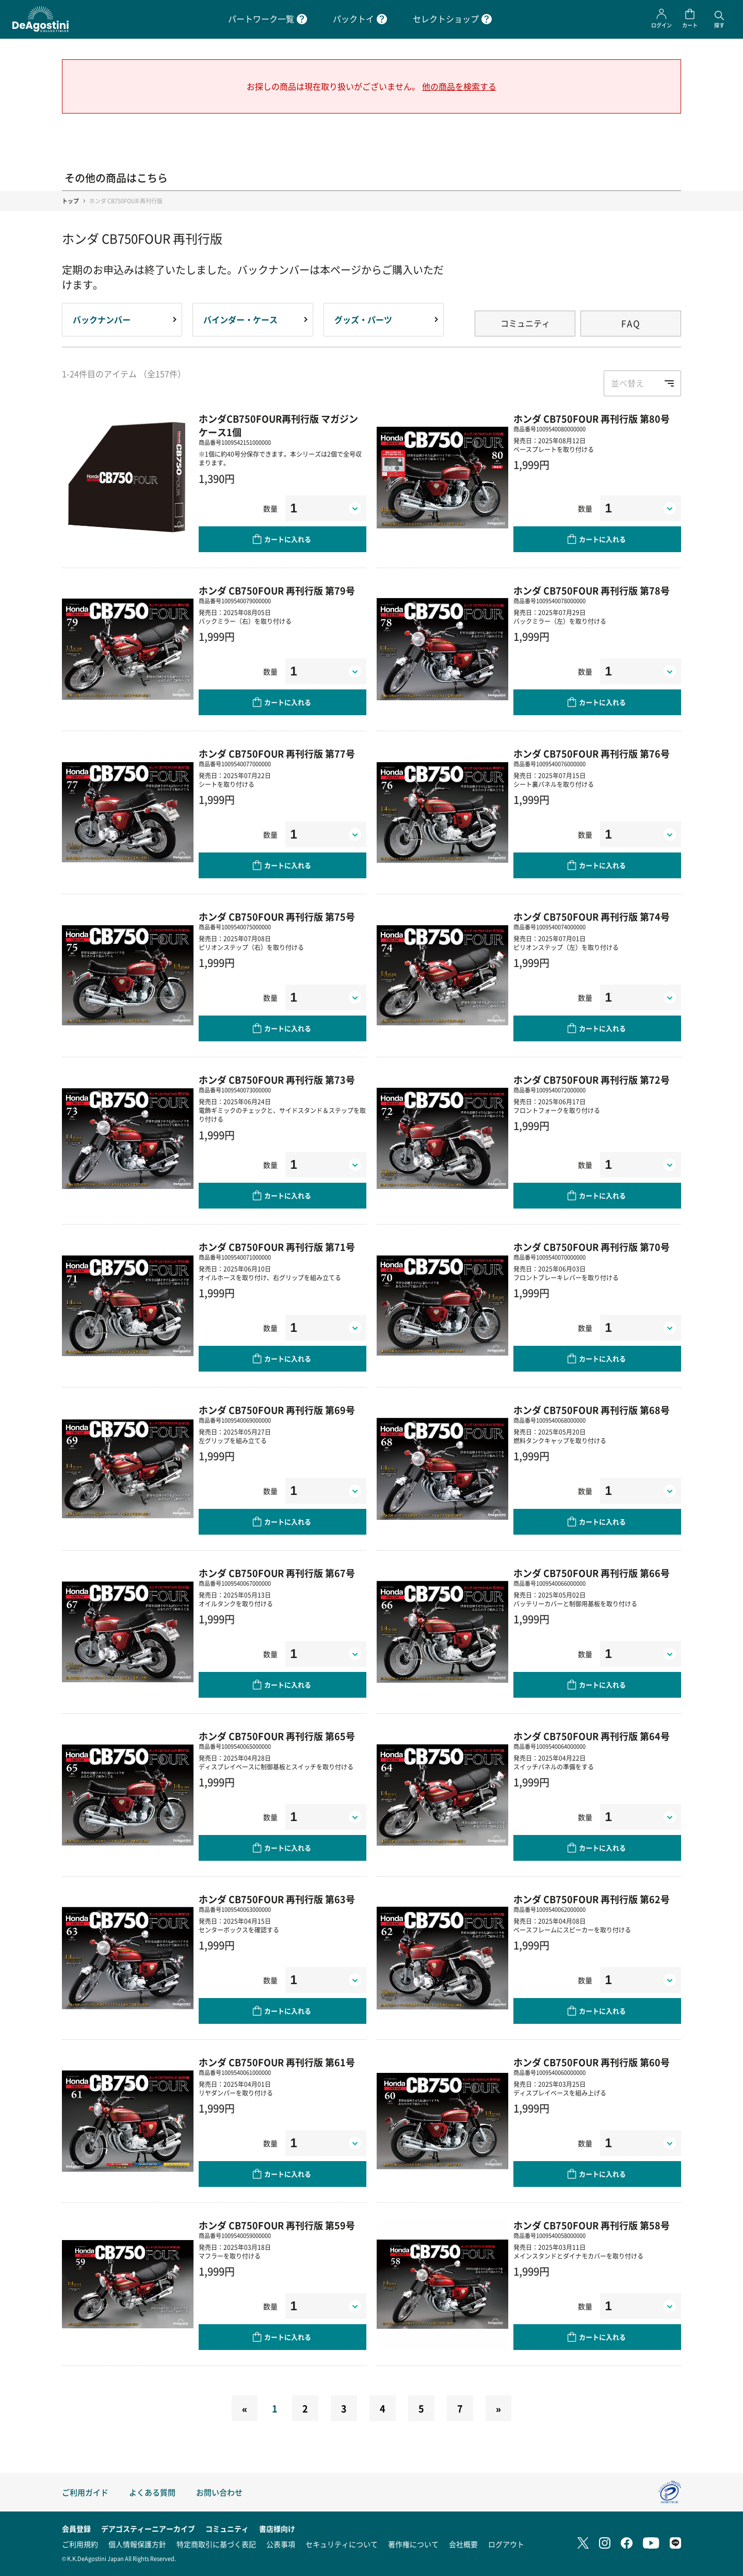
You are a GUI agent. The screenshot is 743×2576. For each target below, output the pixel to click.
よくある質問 (152, 2492)
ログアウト (506, 2544)
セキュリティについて (341, 2544)
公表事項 (280, 2544)
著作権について (413, 2544)
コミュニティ (525, 323)
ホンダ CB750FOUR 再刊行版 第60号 (591, 2062)
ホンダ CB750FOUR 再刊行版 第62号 (591, 1899)
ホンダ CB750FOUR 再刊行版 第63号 (277, 1899)
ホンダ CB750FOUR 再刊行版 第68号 (591, 1409)
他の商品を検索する (459, 86)
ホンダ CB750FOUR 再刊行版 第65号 (277, 1736)
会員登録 (76, 2528)
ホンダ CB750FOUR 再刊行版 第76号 (591, 753)
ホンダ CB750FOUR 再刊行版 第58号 (591, 2225)
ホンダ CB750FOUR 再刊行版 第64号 (591, 1736)
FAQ (631, 323)
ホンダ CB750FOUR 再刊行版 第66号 (591, 1573)
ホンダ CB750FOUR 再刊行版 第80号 (591, 418)
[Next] (498, 2408)
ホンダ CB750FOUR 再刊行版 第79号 (277, 590)
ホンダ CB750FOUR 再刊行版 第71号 (277, 1246)
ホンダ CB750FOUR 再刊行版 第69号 (277, 1409)
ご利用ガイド (85, 2492)
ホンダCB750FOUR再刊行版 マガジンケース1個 (278, 425)
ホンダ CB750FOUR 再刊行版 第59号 (277, 2225)
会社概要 (463, 2544)
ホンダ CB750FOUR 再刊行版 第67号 (277, 1573)
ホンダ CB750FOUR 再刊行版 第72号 (591, 1079)
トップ (70, 201)
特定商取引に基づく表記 (216, 2544)
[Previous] (244, 2408)
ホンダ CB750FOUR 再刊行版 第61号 (277, 2062)
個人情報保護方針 (137, 2544)
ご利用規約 (80, 2544)
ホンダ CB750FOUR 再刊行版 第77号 (277, 753)
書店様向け (277, 2528)
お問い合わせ (219, 2492)
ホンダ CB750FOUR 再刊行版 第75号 (277, 916)
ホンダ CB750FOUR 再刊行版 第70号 (591, 1246)
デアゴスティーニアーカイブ (148, 2528)
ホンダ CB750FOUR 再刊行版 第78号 (591, 590)
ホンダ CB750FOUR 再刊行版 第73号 (277, 1079)
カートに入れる (287, 539)
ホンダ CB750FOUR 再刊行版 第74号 (591, 916)
